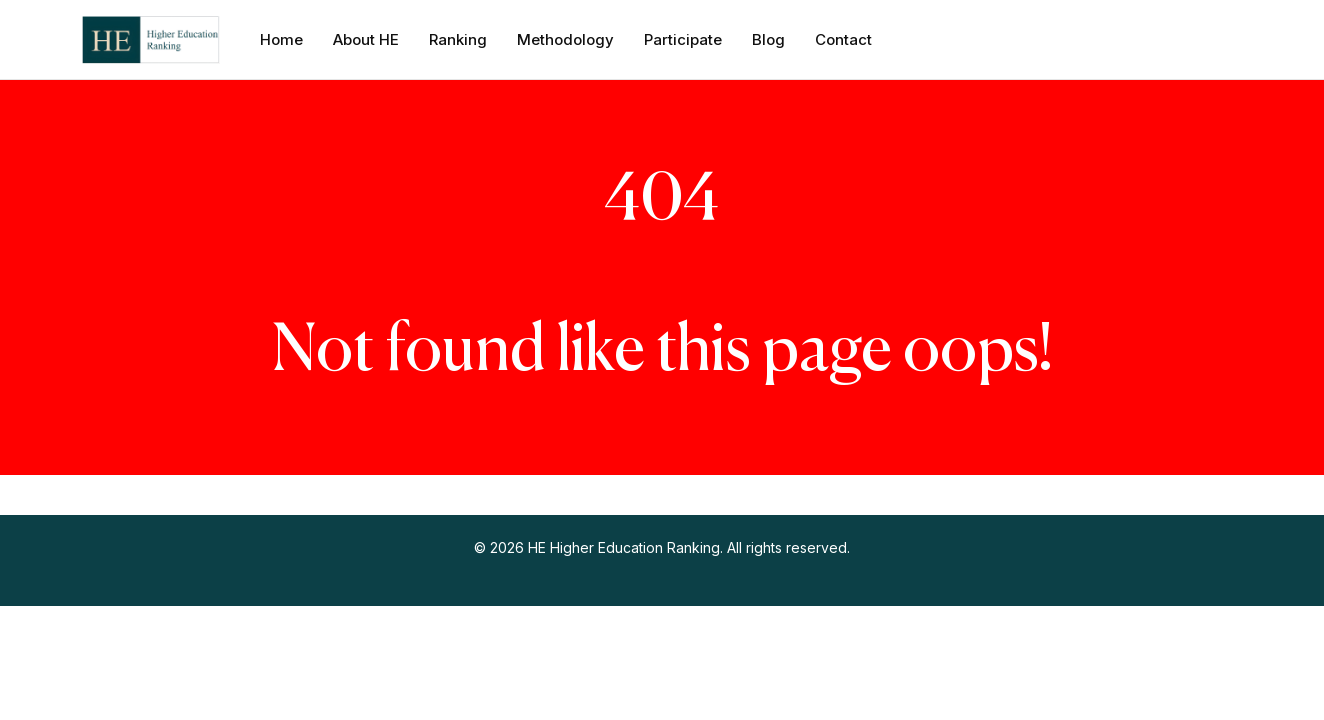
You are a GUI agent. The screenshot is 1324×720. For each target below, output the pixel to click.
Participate (683, 39)
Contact (843, 39)
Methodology (565, 39)
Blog (768, 39)
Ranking (458, 39)
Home (281, 39)
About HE (366, 39)
